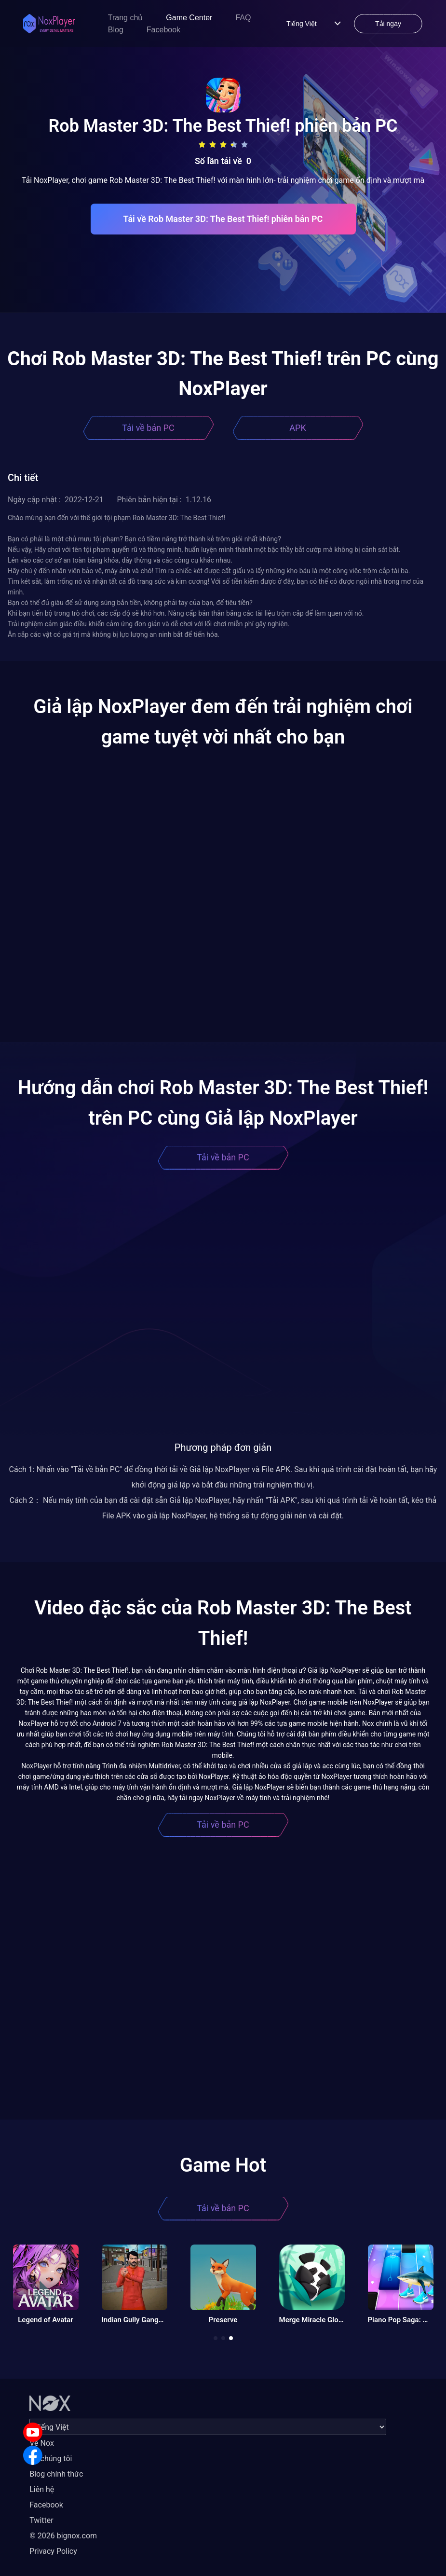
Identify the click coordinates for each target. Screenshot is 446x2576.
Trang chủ (125, 18)
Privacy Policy (53, 2551)
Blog (115, 30)
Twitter (41, 2520)
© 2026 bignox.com (63, 2535)
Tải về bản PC (148, 428)
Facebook (163, 30)
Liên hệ (41, 2489)
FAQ (243, 18)
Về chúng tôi (50, 2458)
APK (297, 428)
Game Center (189, 18)
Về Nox (41, 2443)
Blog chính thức (56, 2474)
